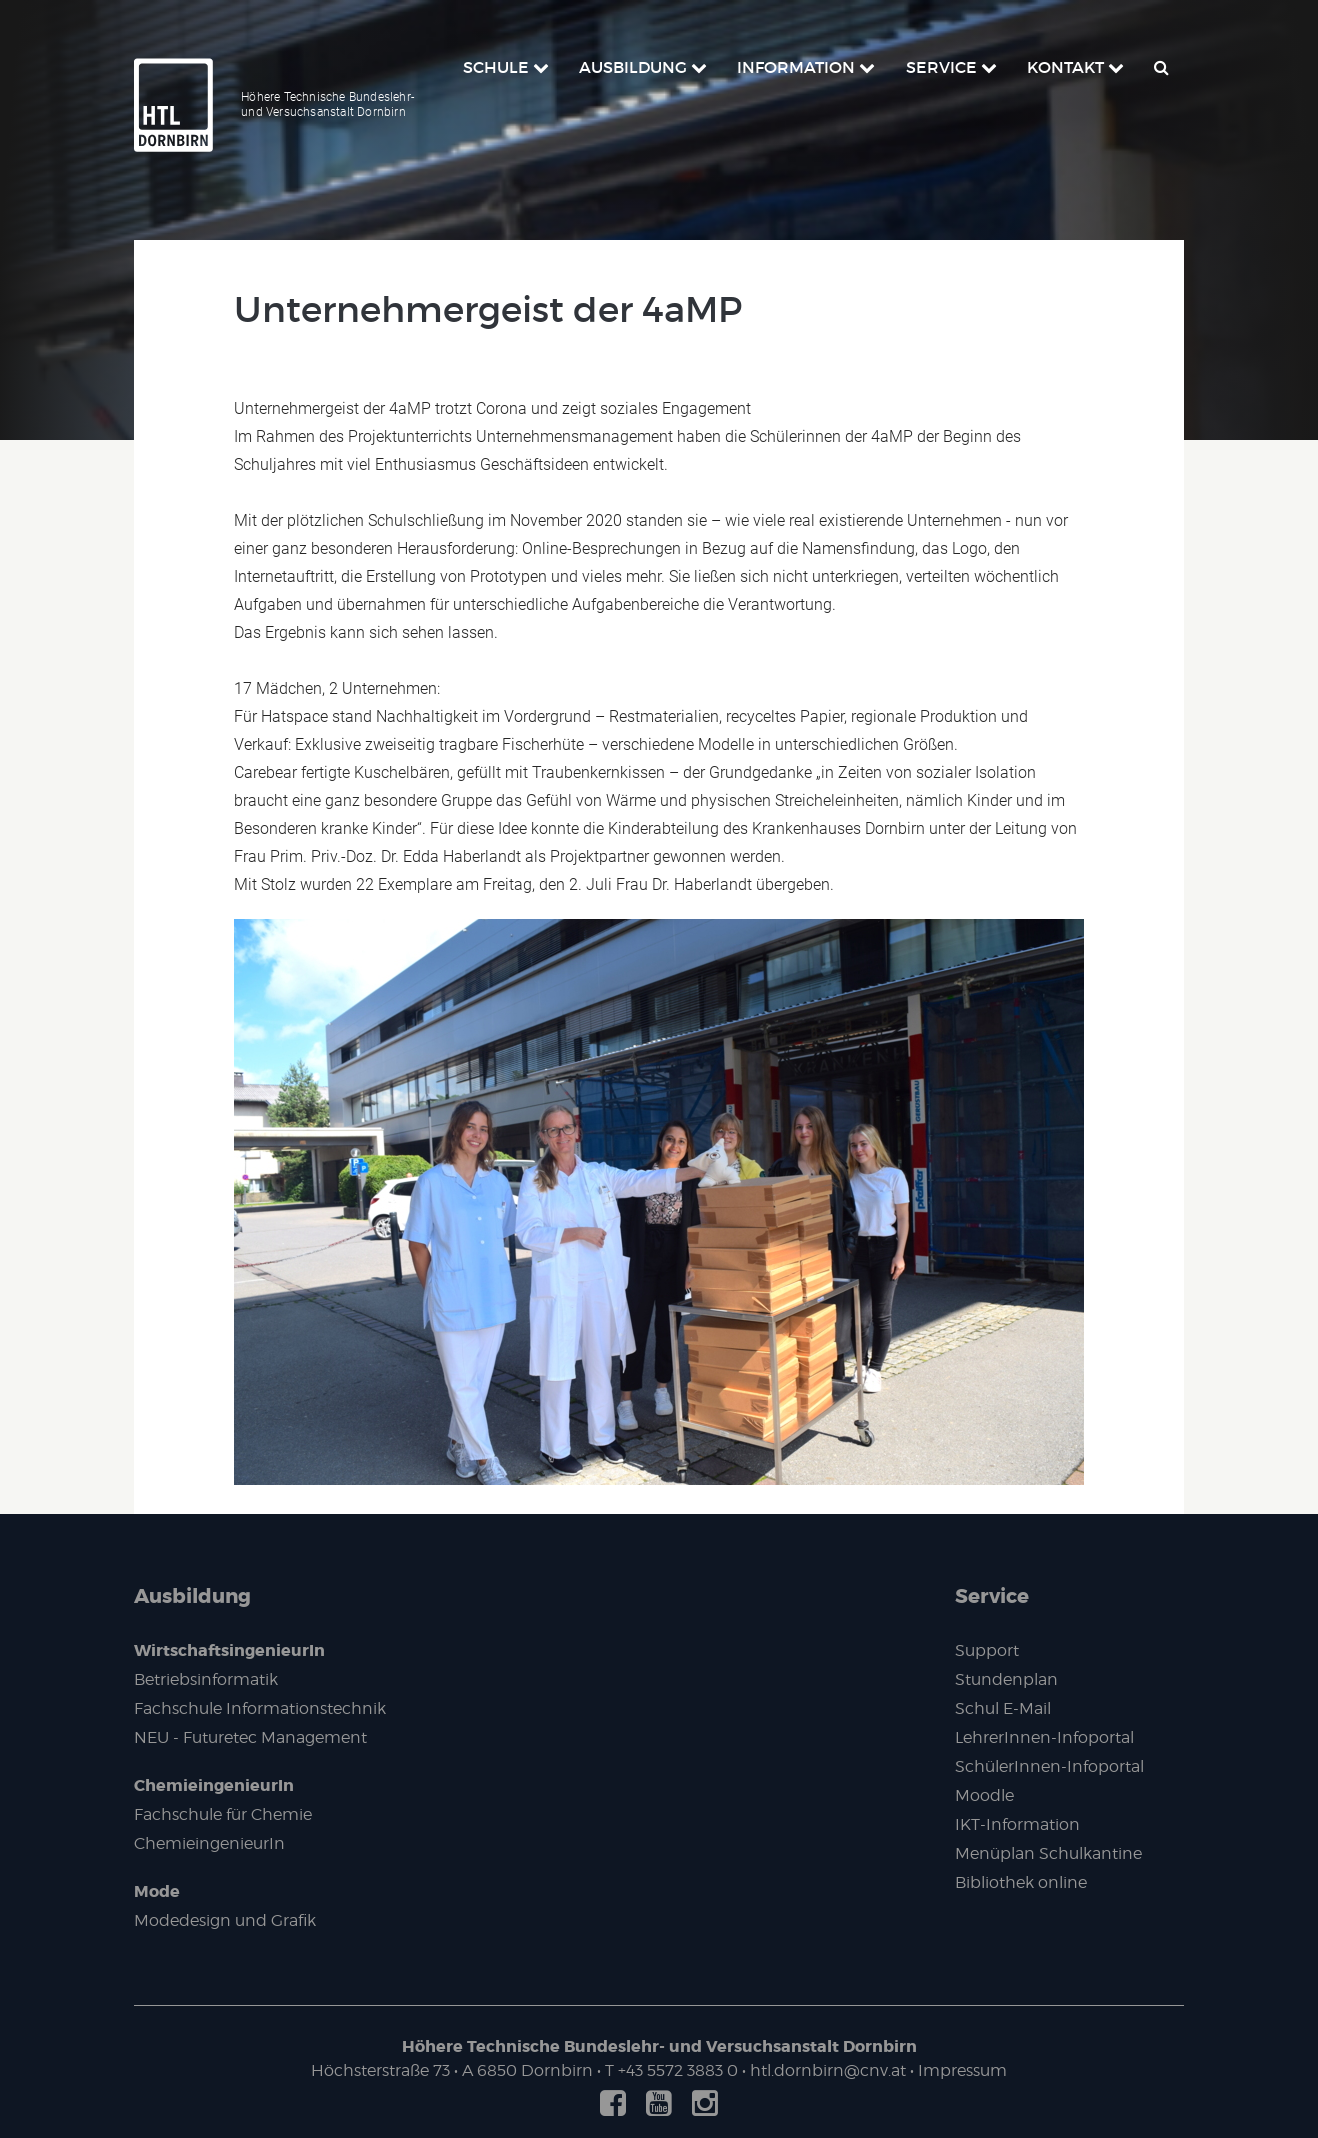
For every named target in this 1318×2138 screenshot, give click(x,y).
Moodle (984, 1795)
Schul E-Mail (1003, 1708)
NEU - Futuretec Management (250, 1737)
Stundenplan (1006, 1679)
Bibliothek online (1021, 1882)
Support (987, 1650)
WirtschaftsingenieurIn (229, 1650)
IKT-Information (1017, 1824)
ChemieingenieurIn (214, 1785)
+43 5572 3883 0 (678, 2070)
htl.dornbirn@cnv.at (828, 2070)
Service (992, 1596)
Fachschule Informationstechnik (260, 1708)
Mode (157, 1891)
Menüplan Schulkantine (1048, 1853)
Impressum (962, 2070)
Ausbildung (192, 1596)
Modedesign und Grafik (225, 1920)
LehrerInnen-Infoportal (1044, 1737)
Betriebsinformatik (206, 1679)
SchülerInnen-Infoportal (1049, 1766)
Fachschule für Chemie (223, 1814)
